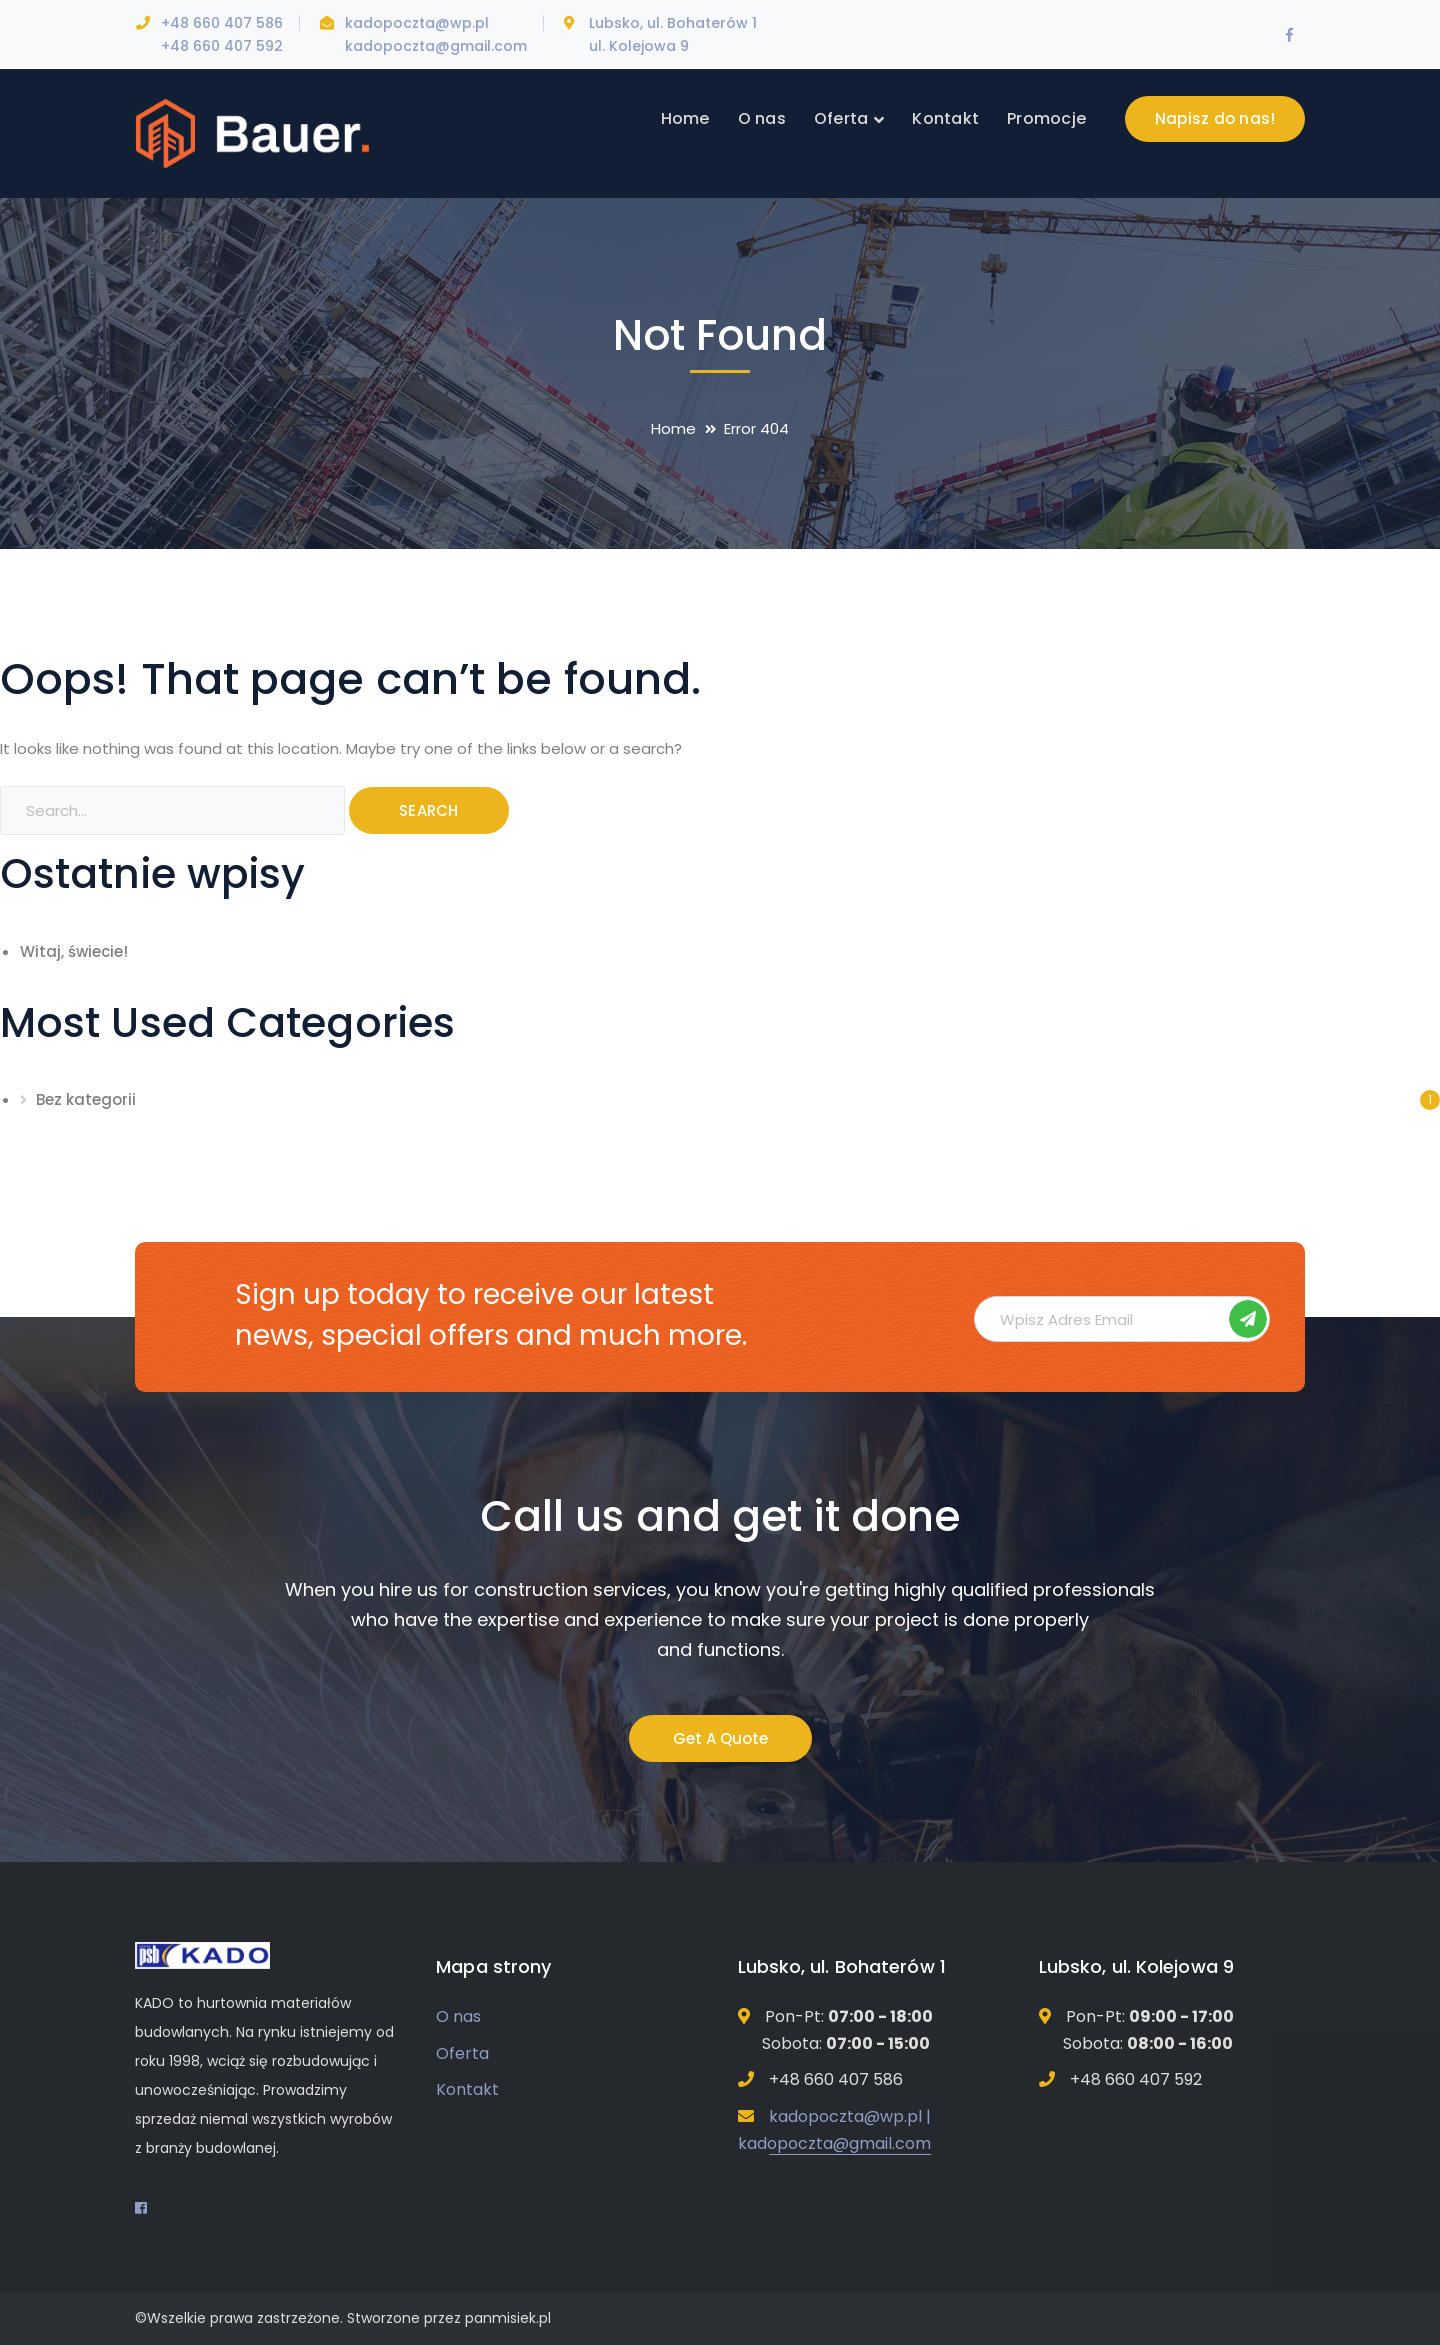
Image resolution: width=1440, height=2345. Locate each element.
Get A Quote (720, 1738)
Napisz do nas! (1215, 118)
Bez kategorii (86, 1099)
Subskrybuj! (1248, 1319)
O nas (458, 2016)
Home (673, 428)
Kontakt (467, 2089)
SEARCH (429, 810)
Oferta (462, 2053)
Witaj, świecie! (74, 951)
